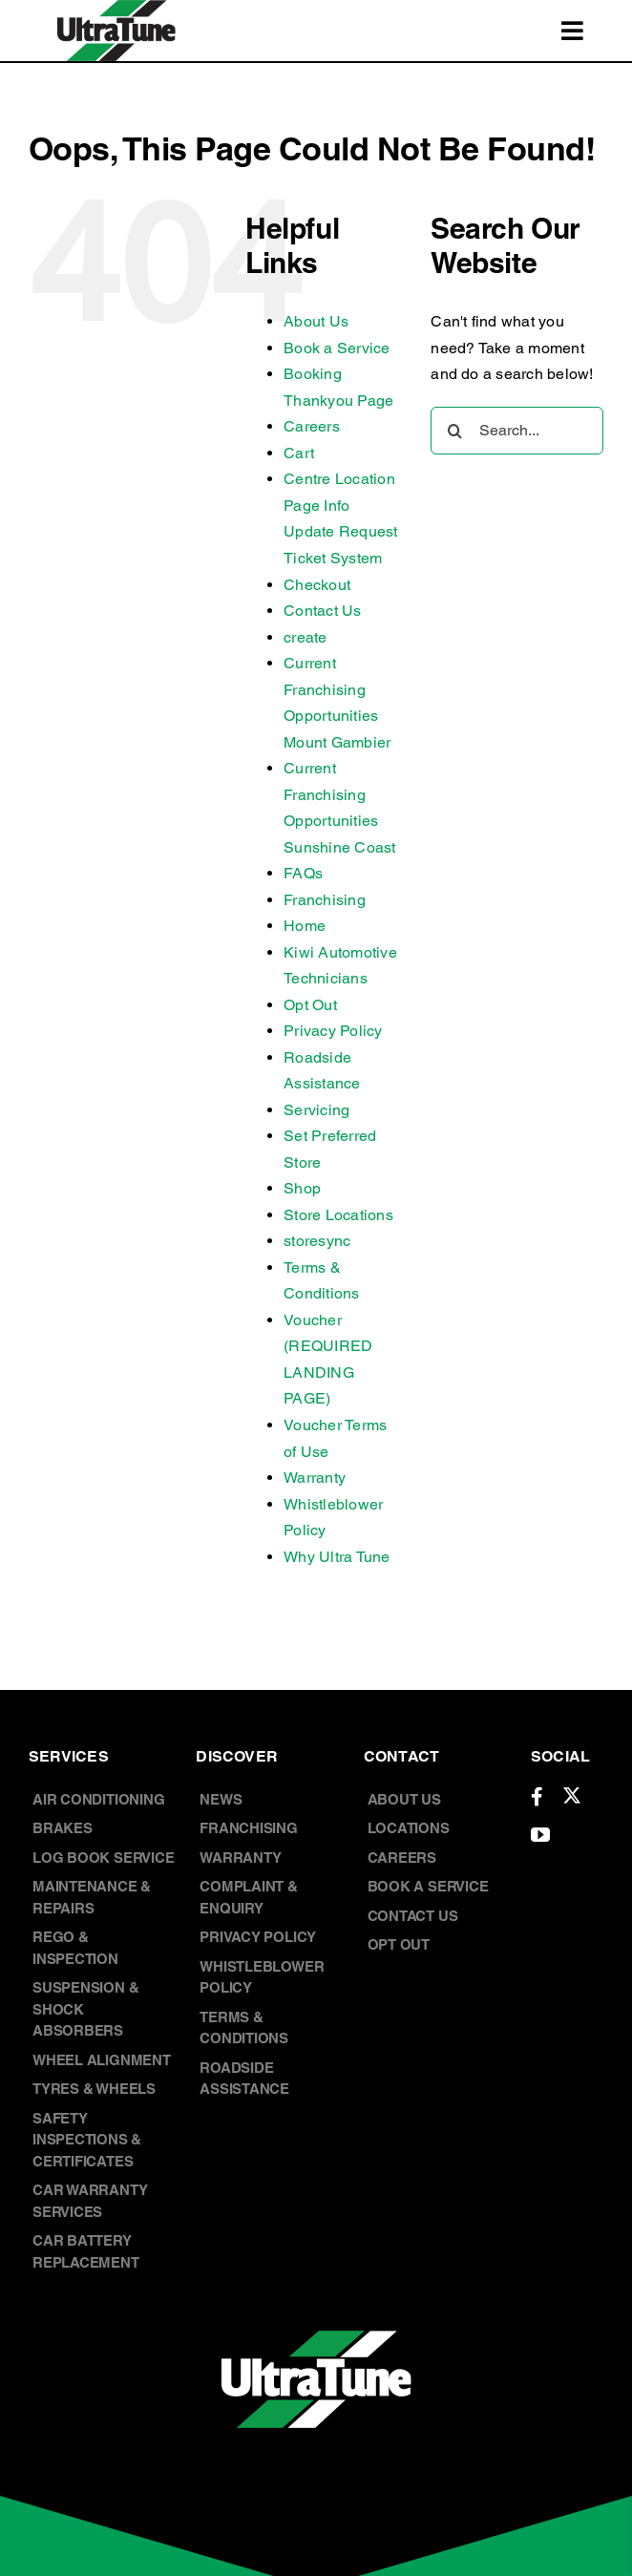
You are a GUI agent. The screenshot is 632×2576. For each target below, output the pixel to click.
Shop (302, 1188)
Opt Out (310, 1005)
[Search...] (517, 430)
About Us (316, 321)
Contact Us (322, 611)
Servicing (316, 1110)
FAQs (303, 873)
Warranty (315, 1477)
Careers (312, 426)
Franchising (325, 900)
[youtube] (540, 1835)
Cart (299, 453)
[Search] (454, 430)
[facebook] (537, 1796)
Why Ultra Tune (337, 1557)
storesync (317, 1241)
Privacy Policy (333, 1031)
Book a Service (337, 348)
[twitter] (571, 1795)
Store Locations (338, 1215)
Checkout (317, 585)
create (305, 637)
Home (305, 926)
